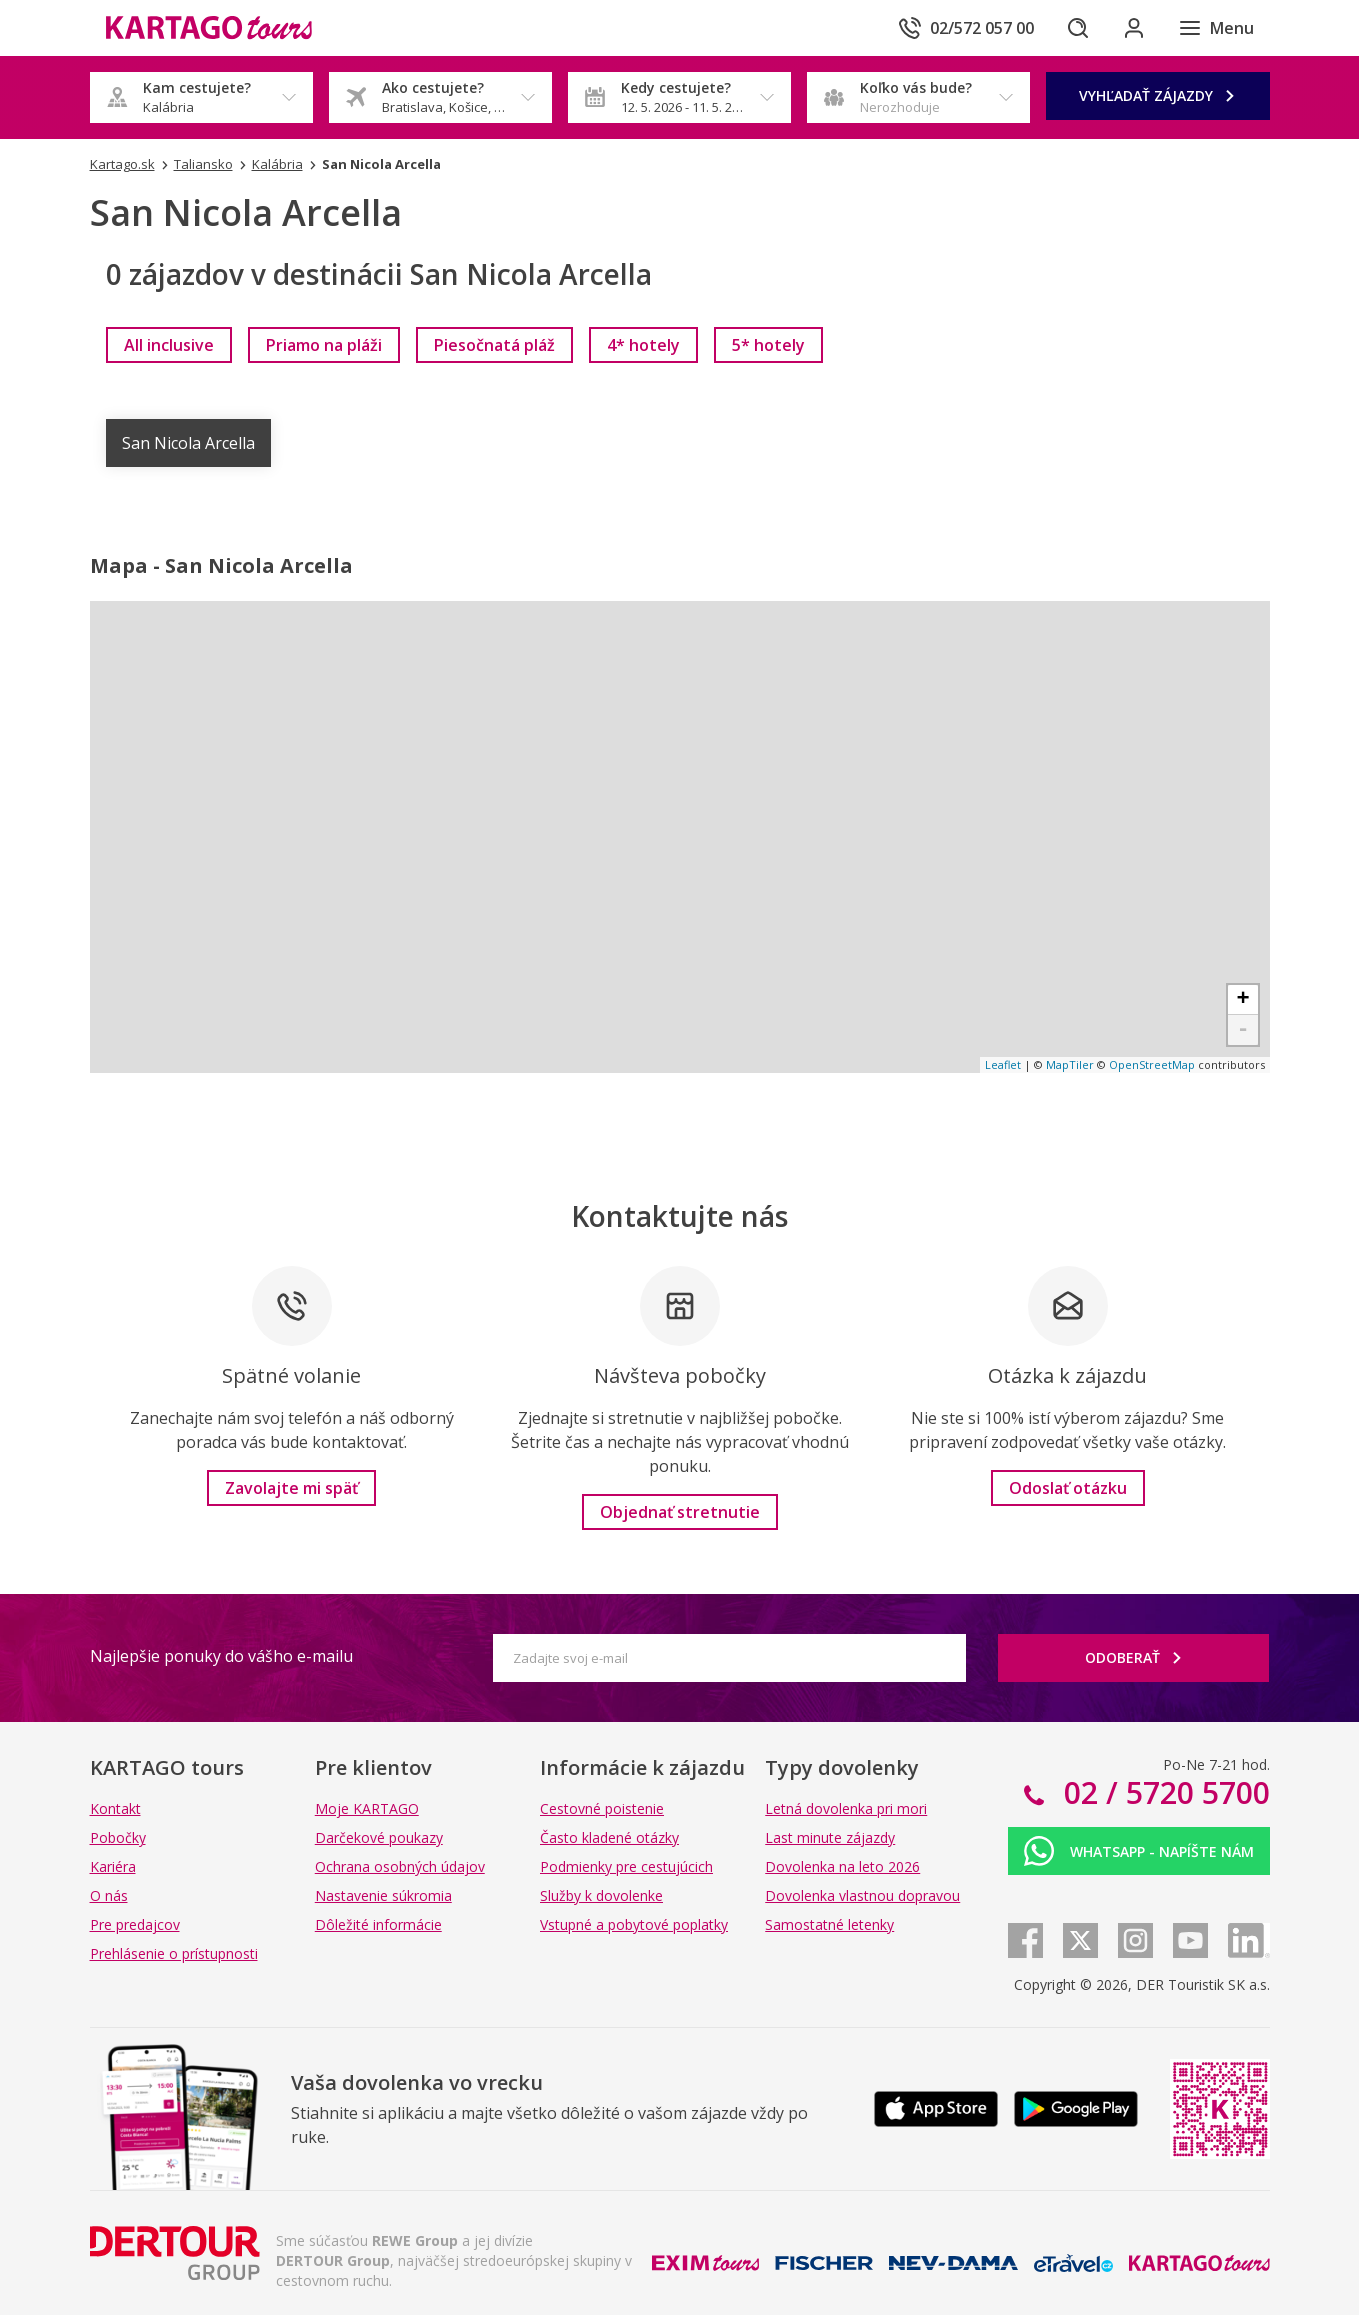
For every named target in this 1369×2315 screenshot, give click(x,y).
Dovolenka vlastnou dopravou (862, 1895)
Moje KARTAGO (367, 1808)
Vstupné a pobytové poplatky (634, 1924)
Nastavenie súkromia (383, 1895)
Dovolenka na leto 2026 (842, 1866)
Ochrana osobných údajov (400, 1866)
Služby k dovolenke (601, 1895)
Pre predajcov (135, 1924)
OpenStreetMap (1152, 1064)
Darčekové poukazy (379, 1837)
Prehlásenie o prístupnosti (174, 1953)
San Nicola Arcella (188, 443)
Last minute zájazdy (830, 1837)
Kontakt (115, 1808)
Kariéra (113, 1866)
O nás (109, 1895)
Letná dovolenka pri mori (846, 1808)
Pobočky (118, 1837)
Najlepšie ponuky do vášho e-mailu (221, 1656)
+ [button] (1242, 1000)
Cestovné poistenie (602, 1808)
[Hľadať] (1078, 28)
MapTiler (1070, 1064)
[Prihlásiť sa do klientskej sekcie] (1134, 28)
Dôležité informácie (378, 1924)
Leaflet (1003, 1064)
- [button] (1242, 1030)
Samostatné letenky (829, 1924)
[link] (169, 345)
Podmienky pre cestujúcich (626, 1866)
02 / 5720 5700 (1163, 1792)
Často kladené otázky (609, 1837)
